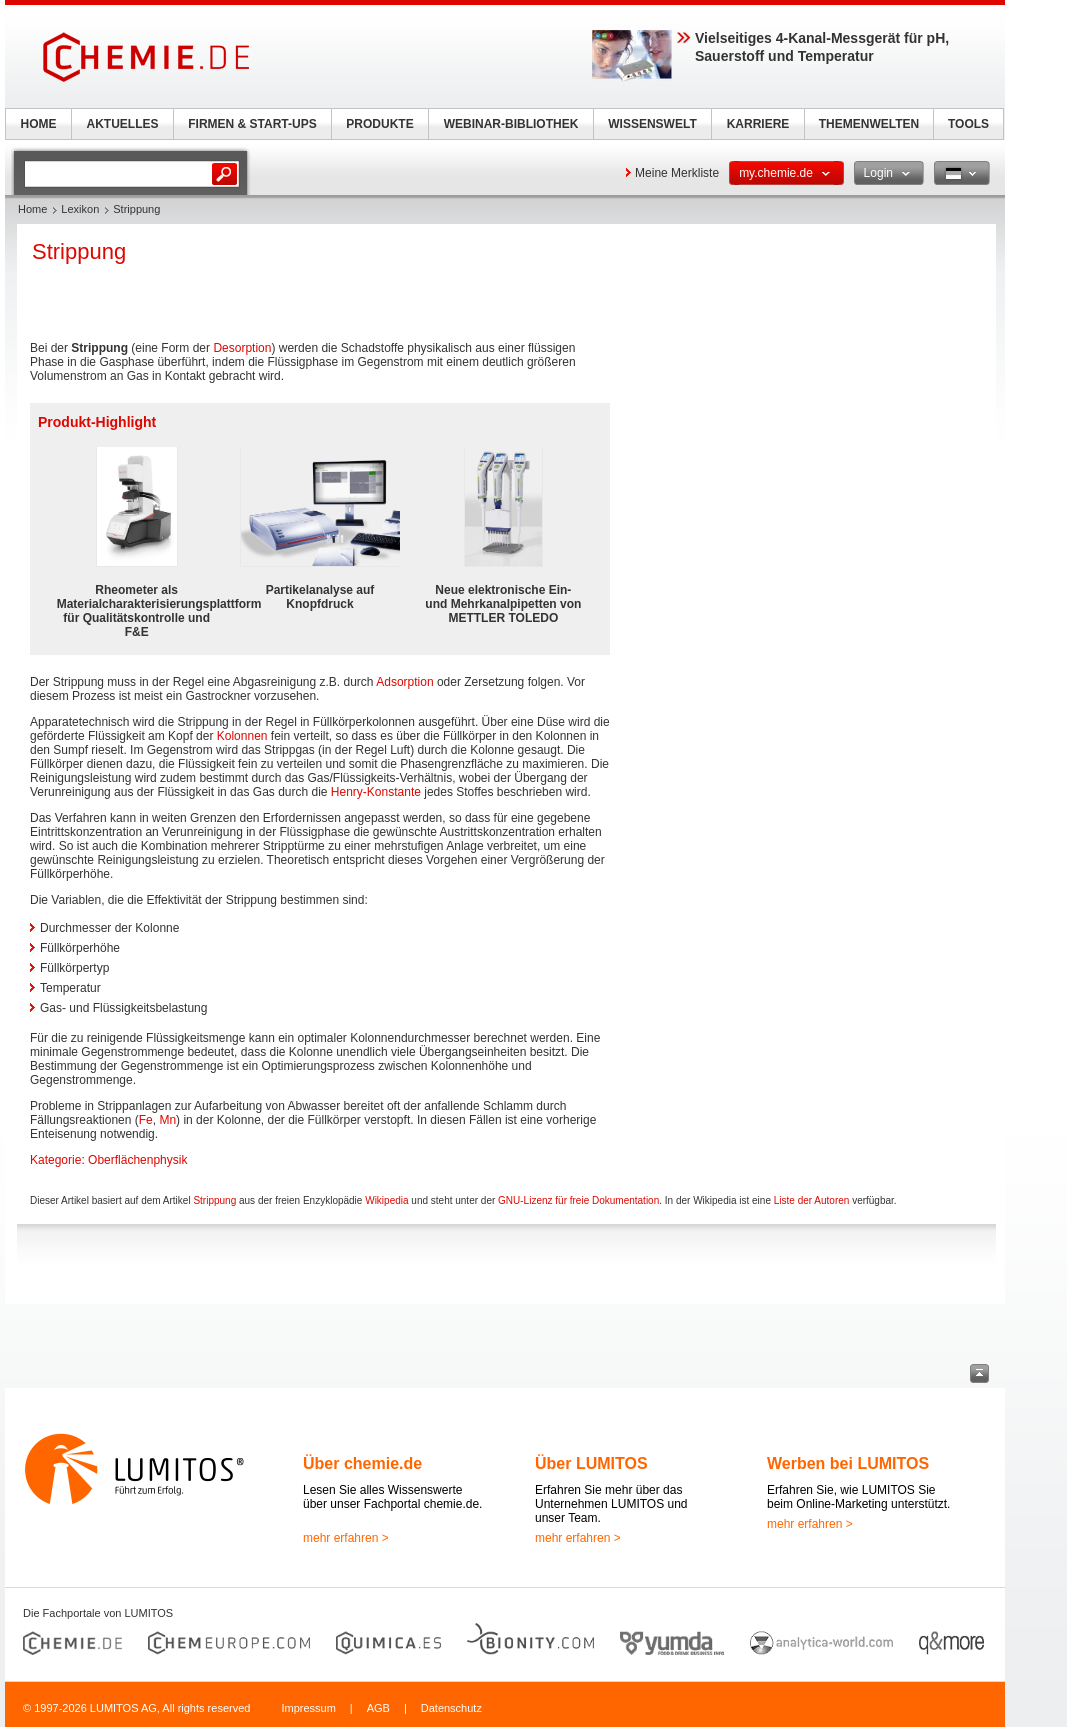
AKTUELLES (123, 124)
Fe (146, 1120)
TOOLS (968, 124)
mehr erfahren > (346, 1538)
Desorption (242, 348)
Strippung (214, 1200)
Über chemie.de (362, 1463)
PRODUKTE (379, 124)
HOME (39, 124)
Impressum (308, 1708)
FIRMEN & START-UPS (252, 124)
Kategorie (55, 1160)
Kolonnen (242, 736)
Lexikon (80, 209)
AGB (378, 1708)
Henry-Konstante (376, 792)
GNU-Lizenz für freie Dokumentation (578, 1200)
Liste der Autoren (812, 1200)
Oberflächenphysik (137, 1160)
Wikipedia (386, 1200)
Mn (167, 1120)
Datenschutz (451, 1708)
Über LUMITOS (591, 1463)
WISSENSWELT (652, 124)
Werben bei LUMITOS (848, 1463)
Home (32, 209)
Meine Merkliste (677, 173)
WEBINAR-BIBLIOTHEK (511, 124)
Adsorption (404, 682)
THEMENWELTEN (869, 124)
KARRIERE (758, 124)
